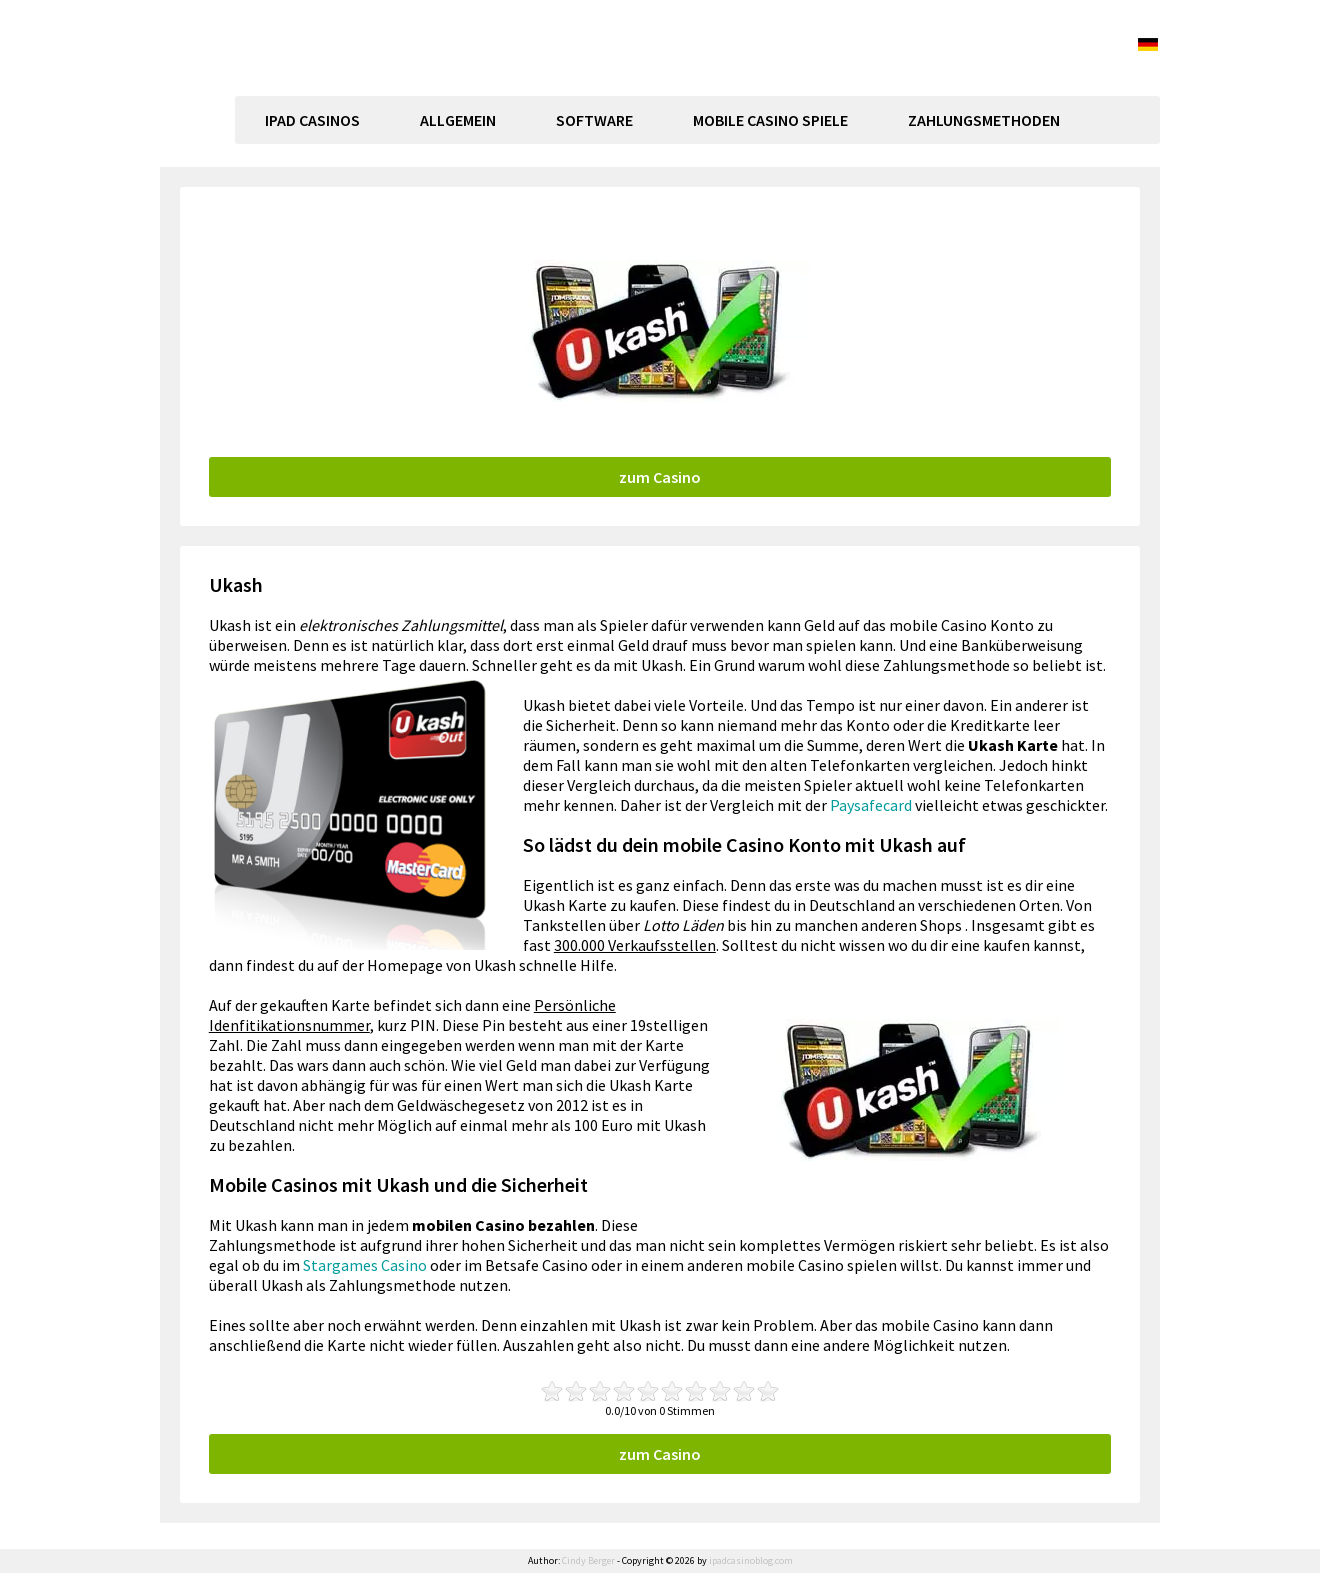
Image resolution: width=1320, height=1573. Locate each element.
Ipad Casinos (312, 120)
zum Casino (660, 477)
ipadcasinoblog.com (345, 86)
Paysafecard (871, 805)
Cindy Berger (588, 1560)
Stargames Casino (365, 1265)
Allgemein (458, 120)
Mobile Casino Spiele (770, 120)
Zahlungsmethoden (984, 120)
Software (594, 120)
